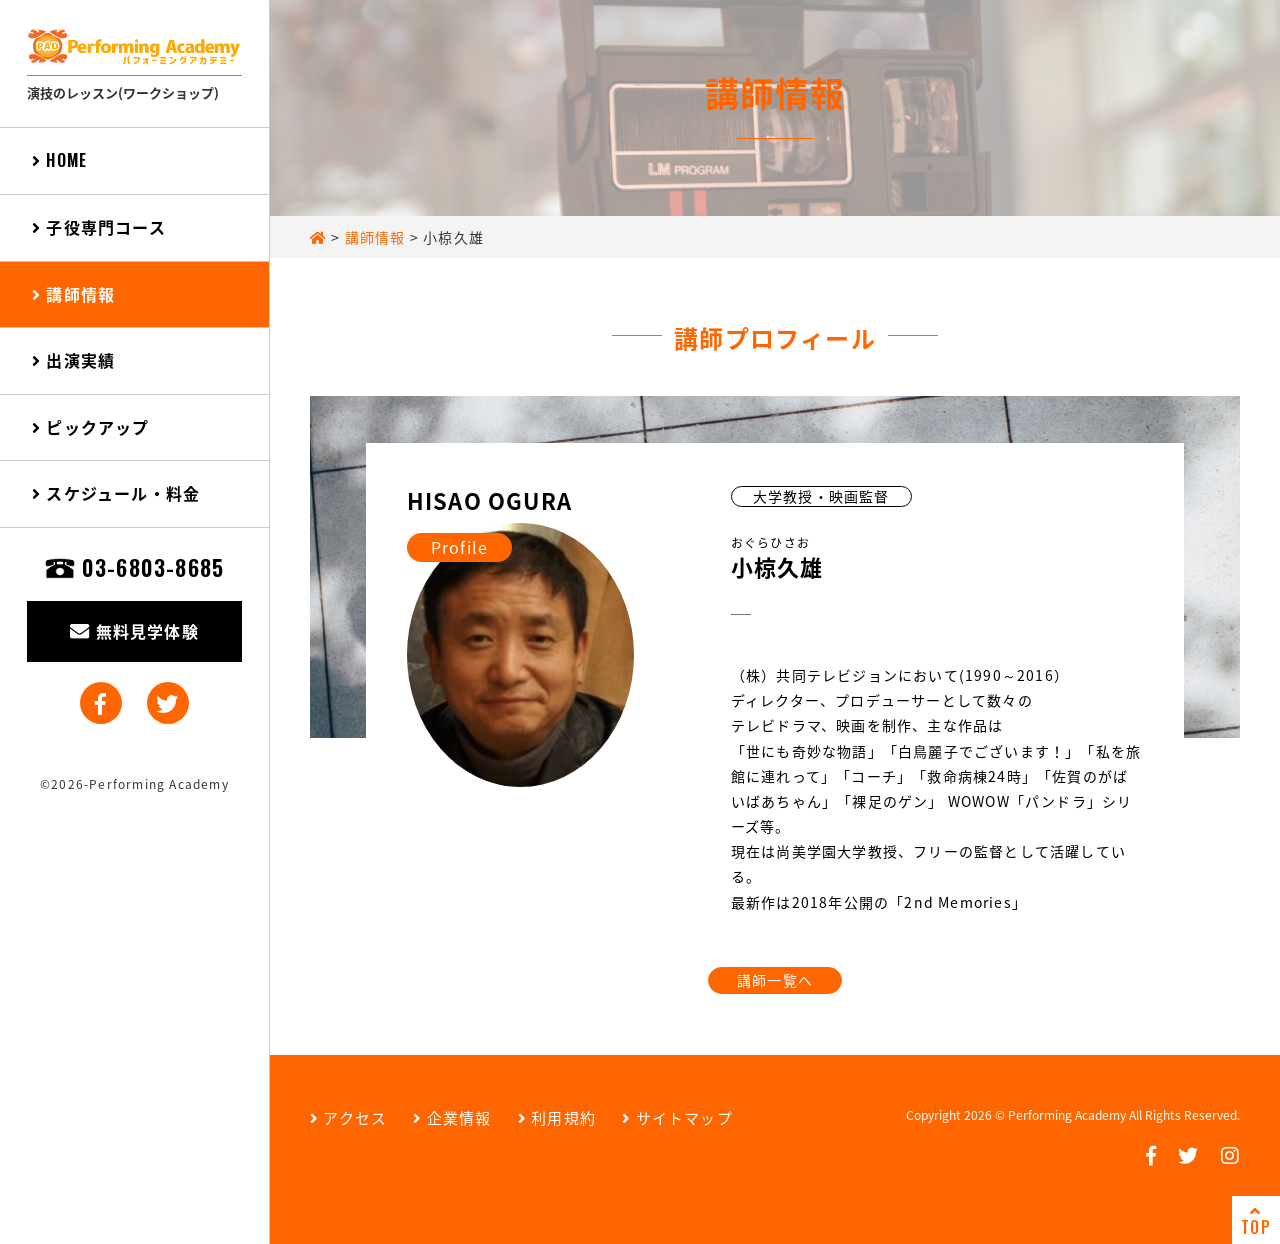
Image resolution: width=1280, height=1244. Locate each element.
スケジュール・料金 (116, 493)
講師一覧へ (775, 980)
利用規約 (557, 1118)
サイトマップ (677, 1118)
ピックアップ (91, 427)
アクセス (348, 1118)
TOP (1256, 1221)
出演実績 (73, 360)
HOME (59, 160)
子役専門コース (99, 227)
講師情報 (73, 294)
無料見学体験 (134, 631)
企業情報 (452, 1118)
